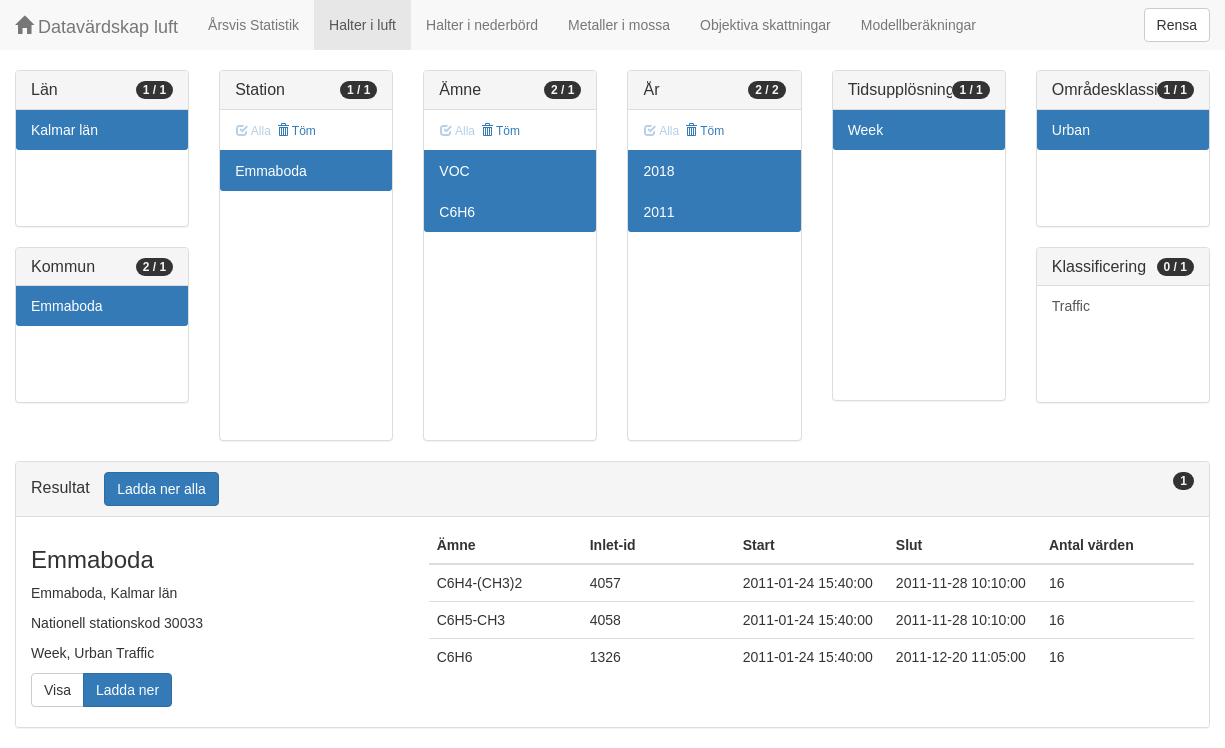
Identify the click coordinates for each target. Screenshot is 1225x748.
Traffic (1071, 306)
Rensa (1177, 25)
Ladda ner (127, 690)
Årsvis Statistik (253, 25)
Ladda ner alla (161, 489)
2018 (658, 171)
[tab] (612, 489)
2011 (658, 212)
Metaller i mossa (619, 25)
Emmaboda (67, 306)
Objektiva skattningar (765, 25)
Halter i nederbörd (482, 25)
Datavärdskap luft (96, 26)
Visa (57, 690)
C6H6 (457, 212)
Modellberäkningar (918, 25)
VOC (454, 171)
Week (866, 130)
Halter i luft (362, 25)
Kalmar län (64, 130)
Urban (1071, 130)
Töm (296, 131)
